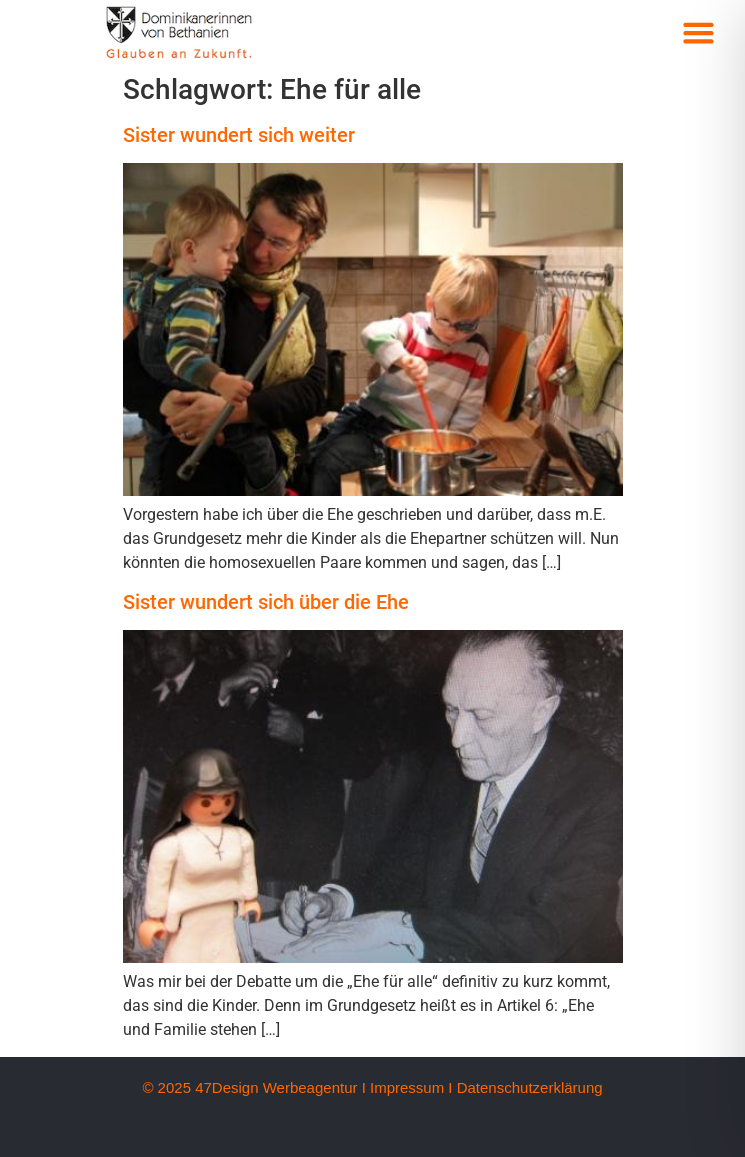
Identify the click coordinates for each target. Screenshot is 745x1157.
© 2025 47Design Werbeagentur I (253, 1087)
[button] (698, 33)
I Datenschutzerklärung (525, 1087)
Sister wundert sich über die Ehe (266, 602)
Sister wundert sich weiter (239, 135)
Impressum (407, 1087)
